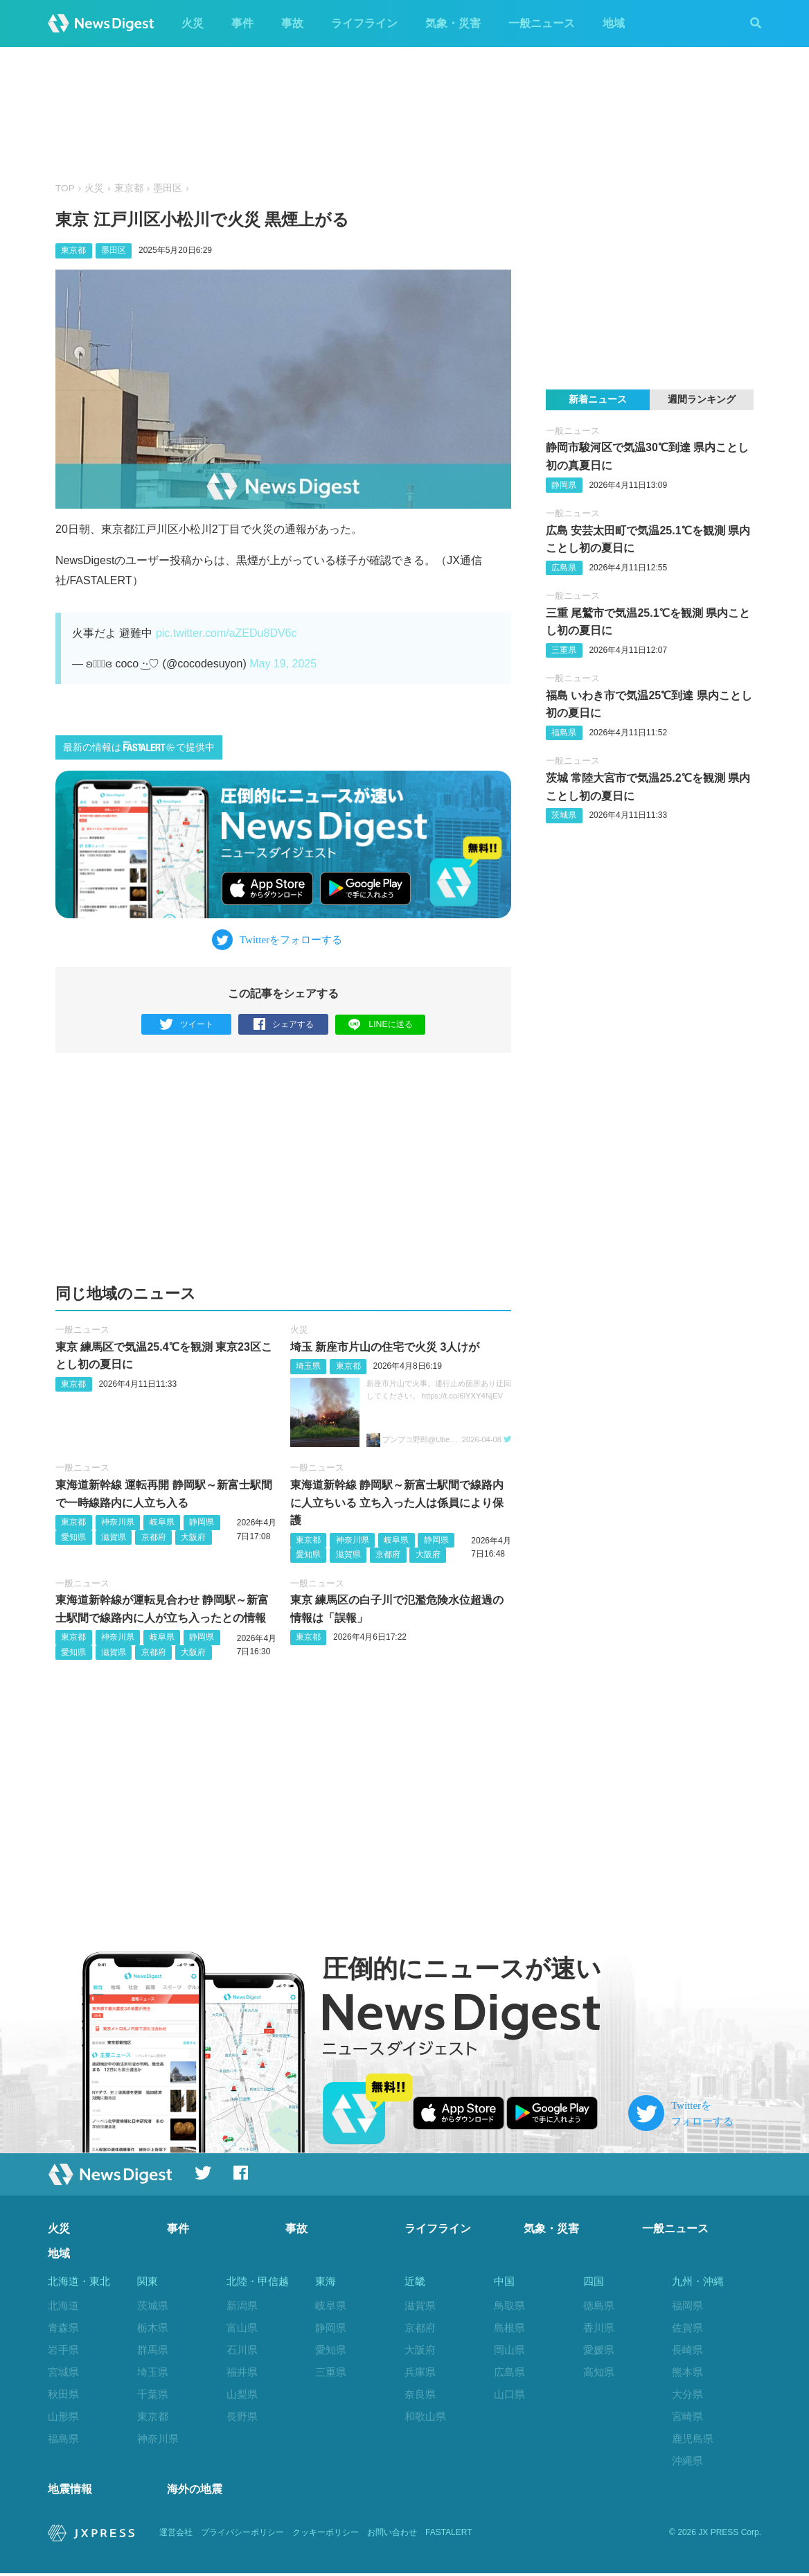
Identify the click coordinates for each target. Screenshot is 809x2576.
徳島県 (598, 2306)
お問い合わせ (392, 2536)
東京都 (128, 188)
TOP (65, 188)
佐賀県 (687, 2327)
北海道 (63, 2306)
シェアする (283, 1024)
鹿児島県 (692, 2438)
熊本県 (687, 2372)
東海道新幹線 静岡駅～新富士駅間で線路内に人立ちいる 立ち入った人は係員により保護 (397, 1502)
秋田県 (63, 2394)
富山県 (242, 2327)
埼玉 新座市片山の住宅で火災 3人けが (385, 1347)
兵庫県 (420, 2372)
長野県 (242, 2416)
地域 (614, 23)
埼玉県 (308, 1367)
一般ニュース (541, 23)
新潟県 (242, 2306)
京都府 (153, 1537)
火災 (192, 23)
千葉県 (152, 2394)
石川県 (242, 2350)
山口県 (509, 2394)
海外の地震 (194, 2492)
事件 (242, 23)
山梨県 (242, 2394)
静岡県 (201, 1522)
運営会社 (176, 2536)
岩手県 (63, 2350)
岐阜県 (162, 1522)
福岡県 (687, 2306)
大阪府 (193, 1537)
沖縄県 (687, 2461)
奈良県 (420, 2394)
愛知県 (73, 1537)
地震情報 (70, 2492)
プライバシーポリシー (242, 2536)
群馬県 (152, 2350)
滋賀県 (113, 1537)
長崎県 (687, 2350)
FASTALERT (448, 2536)
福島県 (563, 732)
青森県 (63, 2327)
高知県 (598, 2372)
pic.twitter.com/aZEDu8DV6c (226, 633)
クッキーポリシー (325, 2536)
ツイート (186, 1024)
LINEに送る (380, 1024)
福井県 (242, 2372)
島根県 (509, 2327)
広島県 (563, 567)
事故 (292, 23)
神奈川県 (117, 1522)
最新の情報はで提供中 (139, 747)
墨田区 (167, 188)
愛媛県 (598, 2350)
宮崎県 (687, 2416)
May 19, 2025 (283, 663)
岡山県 (509, 2350)
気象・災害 (453, 23)
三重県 (563, 650)
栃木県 (152, 2327)
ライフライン (364, 23)
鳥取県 (509, 2306)
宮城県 (63, 2372)
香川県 (598, 2327)
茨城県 (563, 815)
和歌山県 (425, 2416)
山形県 (63, 2416)
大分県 (687, 2394)
